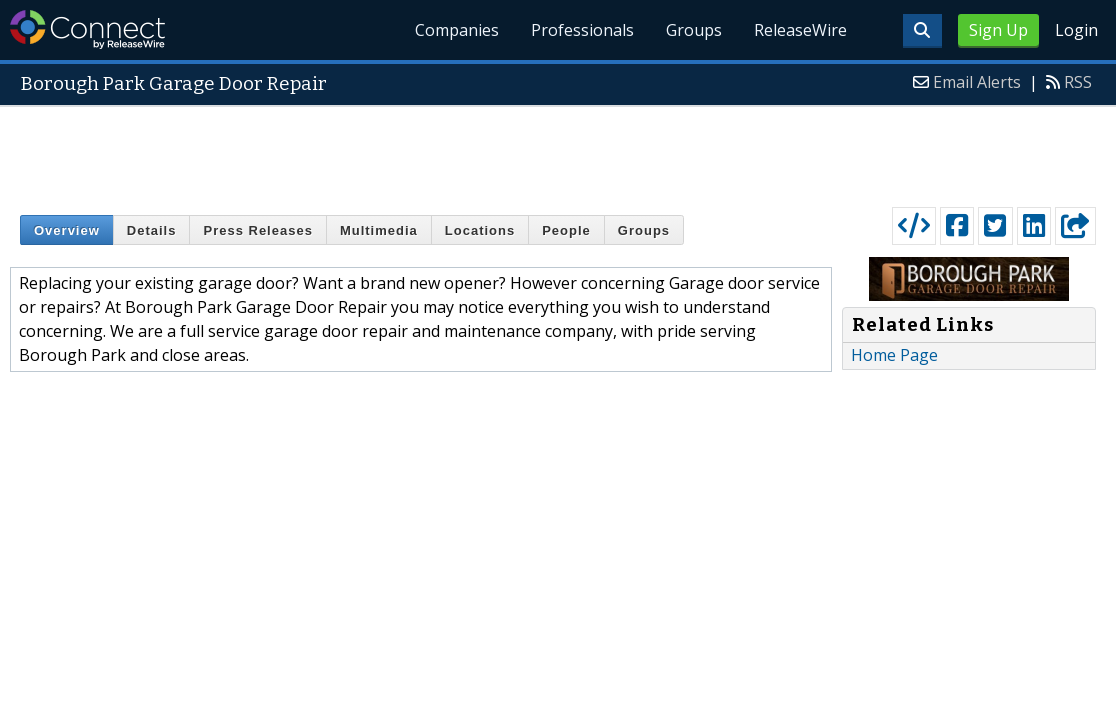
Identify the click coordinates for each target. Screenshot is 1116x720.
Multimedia (379, 230)
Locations (480, 230)
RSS (1078, 82)
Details (152, 230)
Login (1076, 30)
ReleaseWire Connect (87, 29)
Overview (67, 230)
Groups (694, 30)
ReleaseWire (800, 30)
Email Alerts (977, 82)
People (566, 230)
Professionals (582, 30)
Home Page (894, 355)
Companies (457, 30)
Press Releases (257, 230)
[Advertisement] (558, 152)
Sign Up (998, 30)
